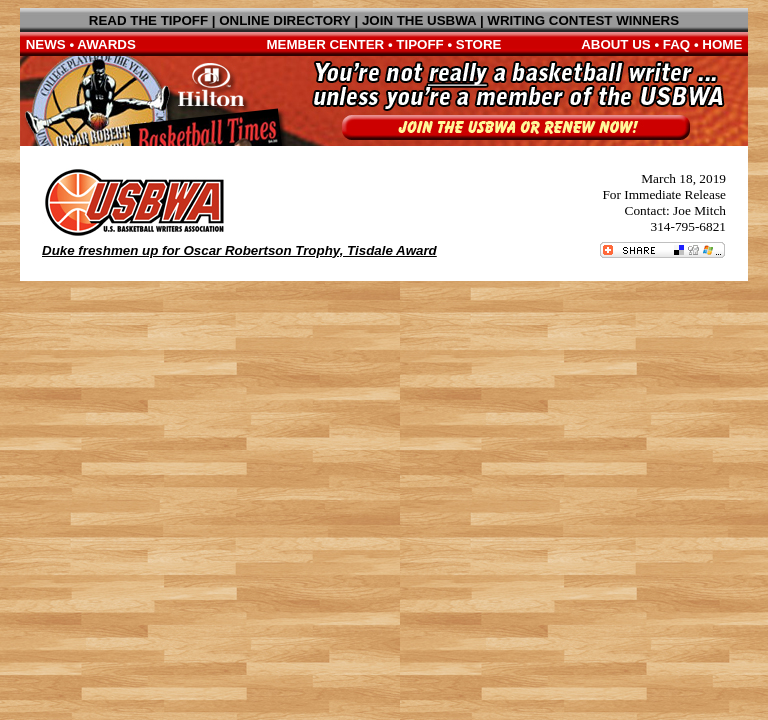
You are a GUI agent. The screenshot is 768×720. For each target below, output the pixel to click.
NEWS (46, 44)
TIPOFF (419, 44)
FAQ (676, 44)
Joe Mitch (699, 210)
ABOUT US (616, 44)
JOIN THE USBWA (419, 20)
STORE (479, 44)
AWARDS (106, 44)
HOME (722, 44)
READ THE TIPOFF (148, 20)
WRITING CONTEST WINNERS (583, 20)
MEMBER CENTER (326, 44)
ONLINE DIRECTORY (285, 20)
